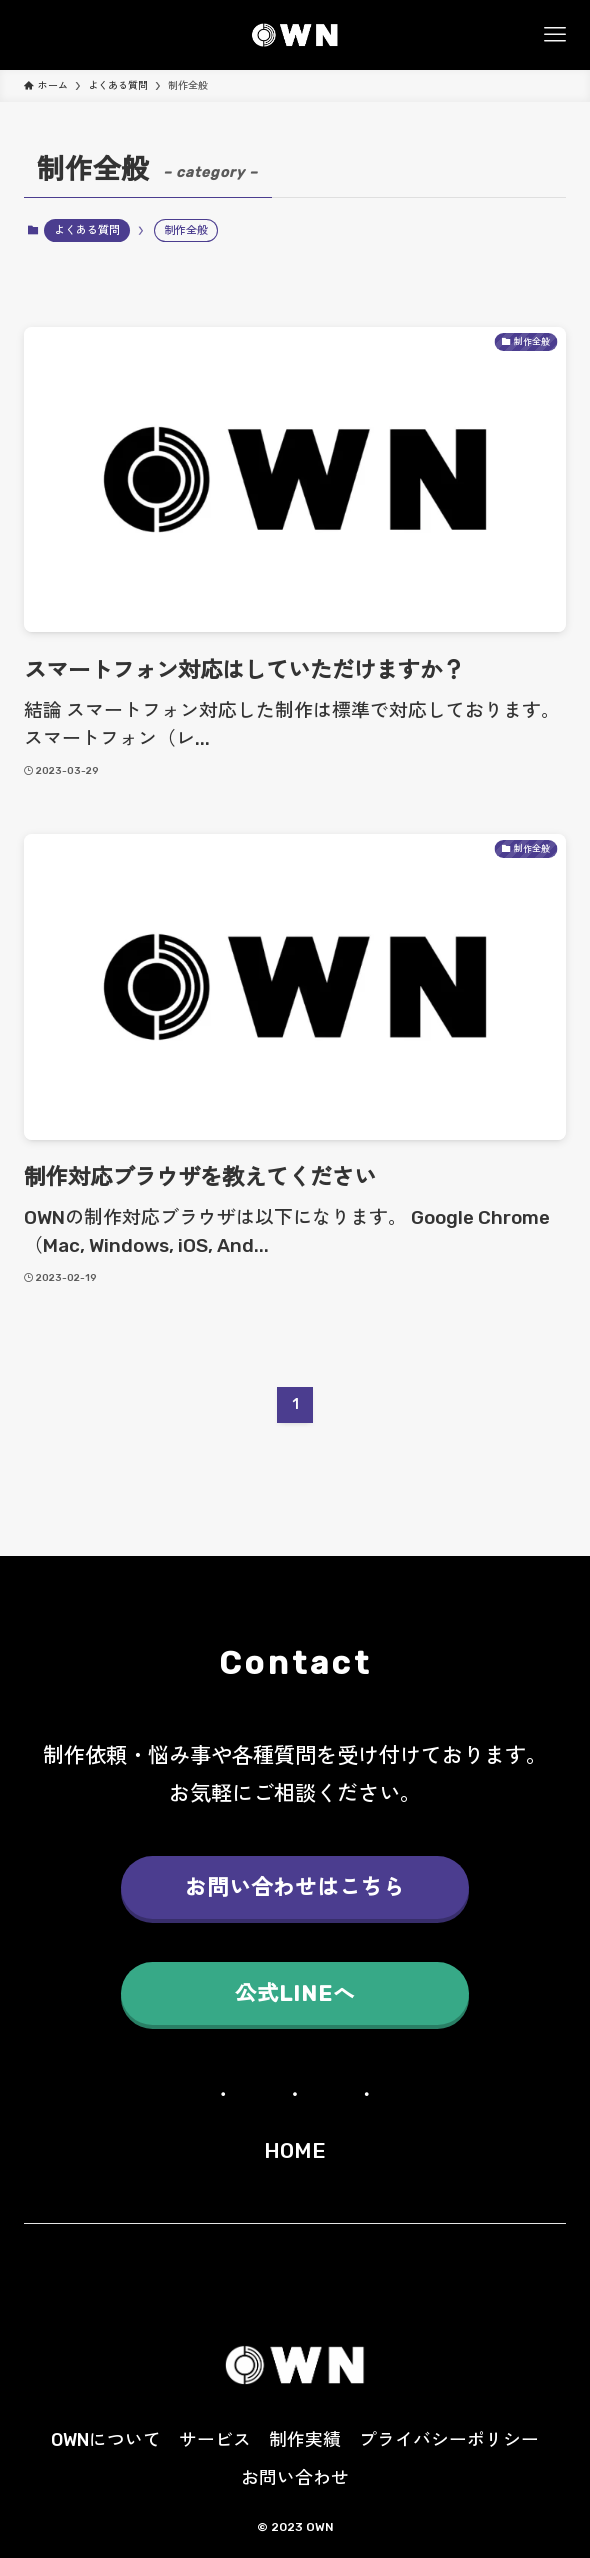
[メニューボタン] (555, 35)
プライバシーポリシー (449, 2439)
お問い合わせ (295, 2477)
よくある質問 (87, 230)
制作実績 (305, 2439)
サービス (215, 2439)
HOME (295, 2150)
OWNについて (106, 2439)
